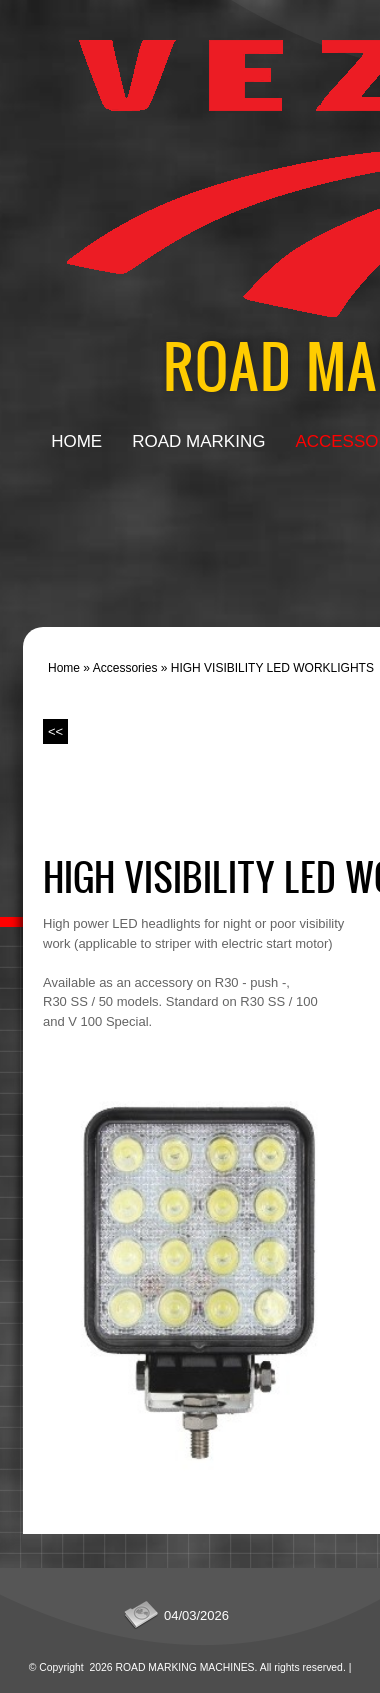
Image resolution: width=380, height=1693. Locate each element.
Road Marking (198, 441)
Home (76, 441)
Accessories (125, 668)
